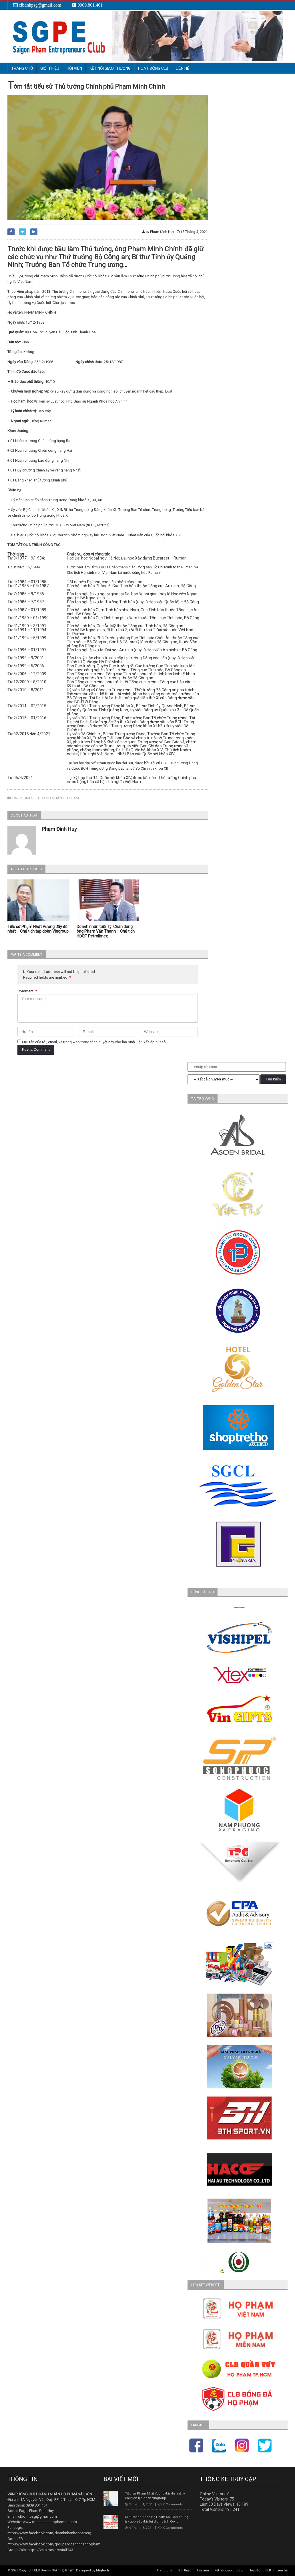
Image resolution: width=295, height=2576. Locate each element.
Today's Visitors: (215, 2499)
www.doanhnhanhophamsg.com (50, 2522)
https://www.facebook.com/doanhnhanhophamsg (49, 2533)
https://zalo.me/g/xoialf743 (50, 2550)
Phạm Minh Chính (54, 276)
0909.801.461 (36, 2505)
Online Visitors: (213, 2494)
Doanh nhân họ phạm (58, 798)
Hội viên (203, 2570)
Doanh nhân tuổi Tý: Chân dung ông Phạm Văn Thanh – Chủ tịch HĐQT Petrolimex (106, 931)
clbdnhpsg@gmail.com (37, 2516)
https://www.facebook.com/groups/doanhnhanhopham (53, 2544)
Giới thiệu (185, 2570)
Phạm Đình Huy (59, 829)
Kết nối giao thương (228, 2570)
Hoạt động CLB (260, 2570)
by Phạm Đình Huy (158, 232)
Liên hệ (182, 68)
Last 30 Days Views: (218, 2504)
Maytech (102, 2570)
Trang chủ (22, 68)
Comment (27, 991)
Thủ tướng (136, 276)
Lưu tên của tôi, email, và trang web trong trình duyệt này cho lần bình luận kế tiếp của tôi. (95, 1042)
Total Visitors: (212, 2509)
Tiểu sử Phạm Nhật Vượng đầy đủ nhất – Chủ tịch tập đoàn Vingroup (38, 929)
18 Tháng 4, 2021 (192, 232)
